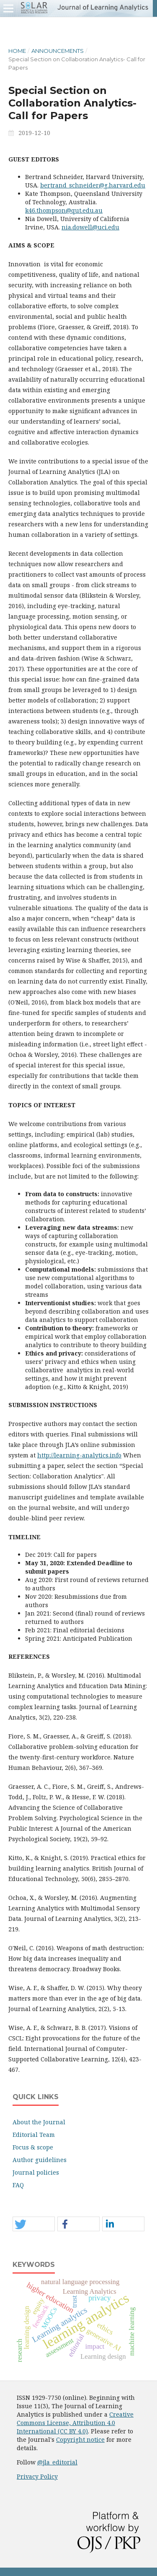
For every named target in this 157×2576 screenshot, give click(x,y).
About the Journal (39, 2122)
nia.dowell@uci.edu (90, 227)
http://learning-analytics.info (79, 1455)
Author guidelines (40, 2160)
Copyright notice (80, 2439)
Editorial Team (34, 2135)
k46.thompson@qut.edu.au (64, 210)
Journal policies (36, 2172)
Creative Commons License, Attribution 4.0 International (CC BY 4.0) (75, 2422)
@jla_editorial (57, 2462)
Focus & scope (33, 2147)
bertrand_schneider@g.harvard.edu (92, 185)
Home (17, 50)
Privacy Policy (37, 2476)
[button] (33, 2224)
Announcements (57, 50)
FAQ (18, 2185)
